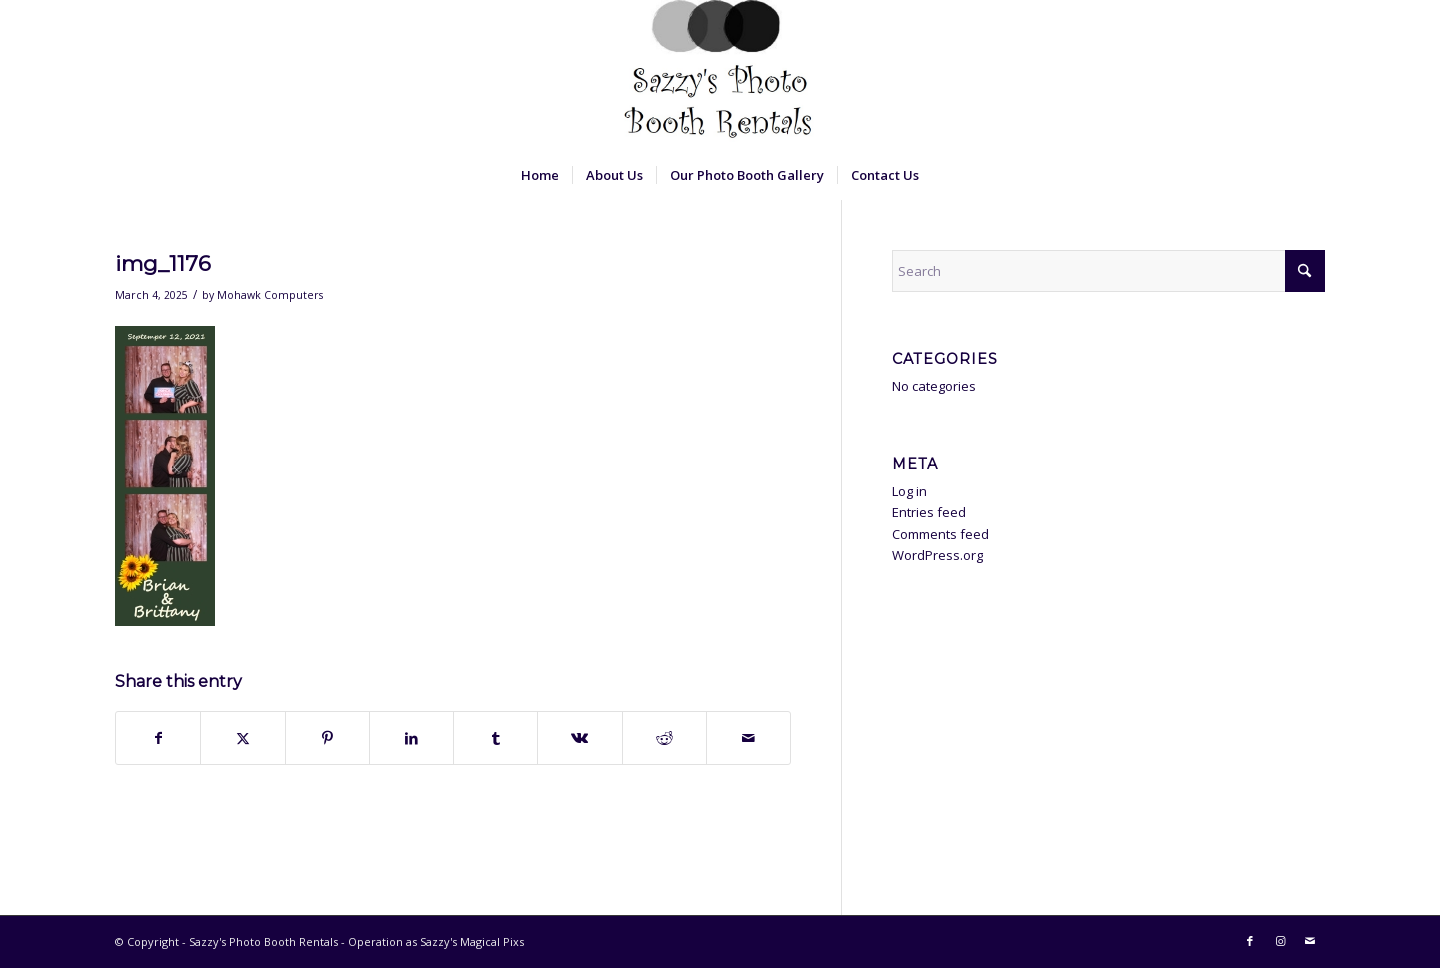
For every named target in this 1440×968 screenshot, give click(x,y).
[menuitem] (540, 175)
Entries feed (929, 512)
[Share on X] (242, 738)
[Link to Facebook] (1250, 941)
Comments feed (940, 534)
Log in (909, 491)
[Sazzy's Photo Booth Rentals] (720, 75)
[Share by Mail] (748, 738)
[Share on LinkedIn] (411, 738)
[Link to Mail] (1310, 941)
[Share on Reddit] (664, 738)
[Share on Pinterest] (327, 738)
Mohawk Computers (270, 295)
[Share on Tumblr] (495, 738)
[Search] (1108, 271)
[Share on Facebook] (158, 738)
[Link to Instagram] (1280, 941)
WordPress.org (937, 555)
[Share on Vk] (579, 738)
